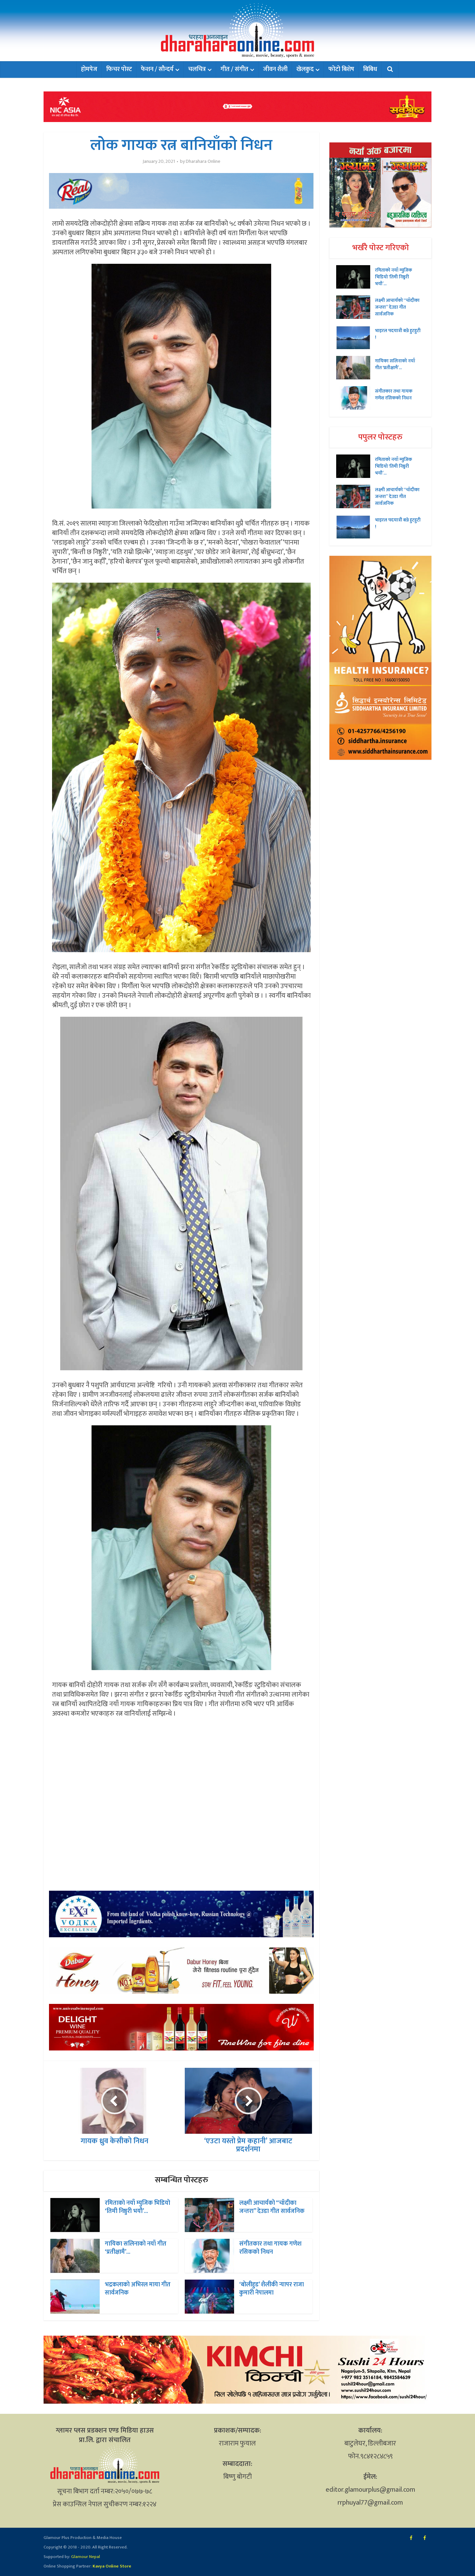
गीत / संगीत (234, 69)
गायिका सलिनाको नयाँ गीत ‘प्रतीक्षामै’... (135, 2248)
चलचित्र (197, 69)
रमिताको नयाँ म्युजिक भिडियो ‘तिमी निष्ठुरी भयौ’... (137, 2207)
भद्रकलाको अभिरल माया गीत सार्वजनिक (137, 2289)
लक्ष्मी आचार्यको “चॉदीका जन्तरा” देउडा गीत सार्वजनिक (272, 2207)
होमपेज (89, 69)
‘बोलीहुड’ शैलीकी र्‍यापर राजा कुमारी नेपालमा (271, 2289)
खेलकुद (305, 69)
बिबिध (370, 69)
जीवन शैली (275, 69)
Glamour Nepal (85, 2556)
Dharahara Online (203, 161)
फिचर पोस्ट (119, 69)
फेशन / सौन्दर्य (157, 69)
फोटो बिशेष (341, 69)
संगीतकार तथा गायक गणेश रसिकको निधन (270, 2248)
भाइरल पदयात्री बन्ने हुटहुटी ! (398, 334)
